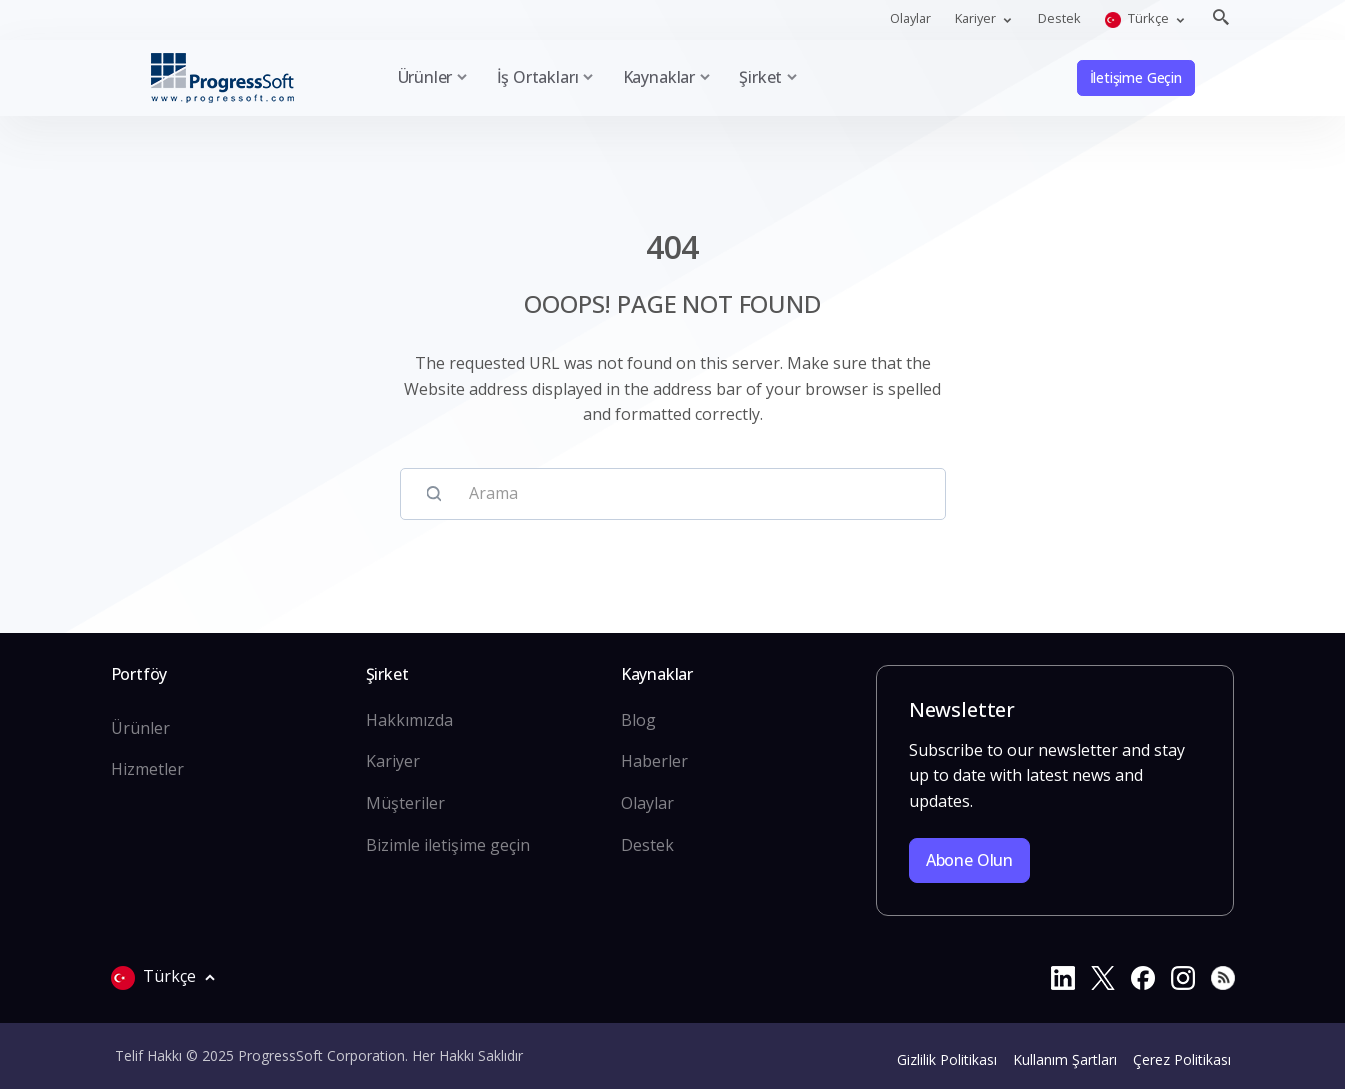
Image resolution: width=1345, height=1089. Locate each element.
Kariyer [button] (977, 18)
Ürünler (140, 728)
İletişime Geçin (1136, 77)
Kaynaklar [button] (659, 77)
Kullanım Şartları (1065, 1059)
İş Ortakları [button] (538, 77)
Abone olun (969, 860)
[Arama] (691, 494)
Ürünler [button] (425, 77)
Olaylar (910, 18)
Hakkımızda (409, 720)
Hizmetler (147, 769)
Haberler (654, 761)
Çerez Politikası (1182, 1059)
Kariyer (393, 761)
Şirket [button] (760, 77)
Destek (1059, 18)
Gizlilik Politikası (947, 1059)
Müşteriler (405, 803)
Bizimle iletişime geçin (448, 845)
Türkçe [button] (1138, 18)
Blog (638, 720)
